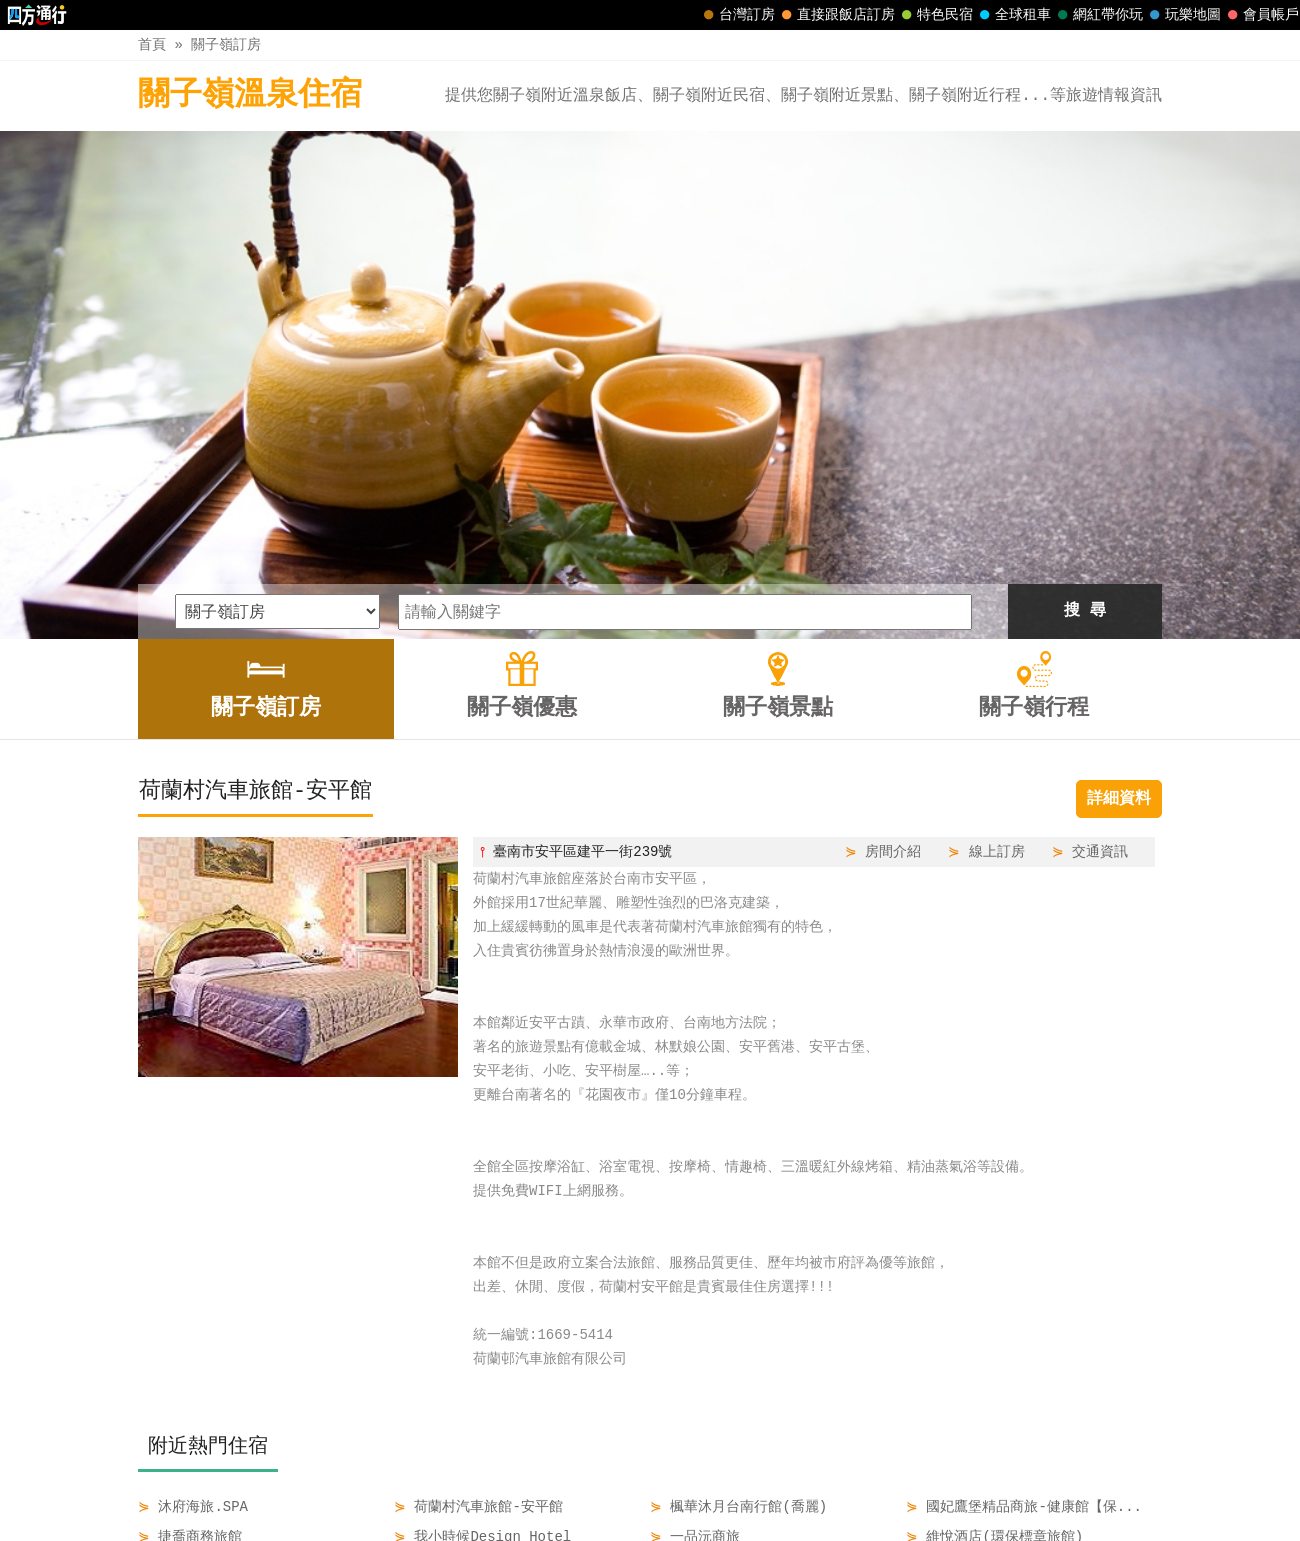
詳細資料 (1119, 562)
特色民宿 (935, 15)
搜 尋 (1085, 374)
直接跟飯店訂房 (836, 15)
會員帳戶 (1261, 15)
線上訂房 (997, 614)
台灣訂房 (737, 15)
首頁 (152, 44)
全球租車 (1013, 15)
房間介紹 (893, 614)
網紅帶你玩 (1098, 15)
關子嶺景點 (695, 1483)
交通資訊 (1100, 614)
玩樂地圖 (1183, 15)
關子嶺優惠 (595, 1483)
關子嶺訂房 (226, 44)
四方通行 (654, 1525)
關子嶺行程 (796, 1483)
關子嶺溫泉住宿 (250, 95)
